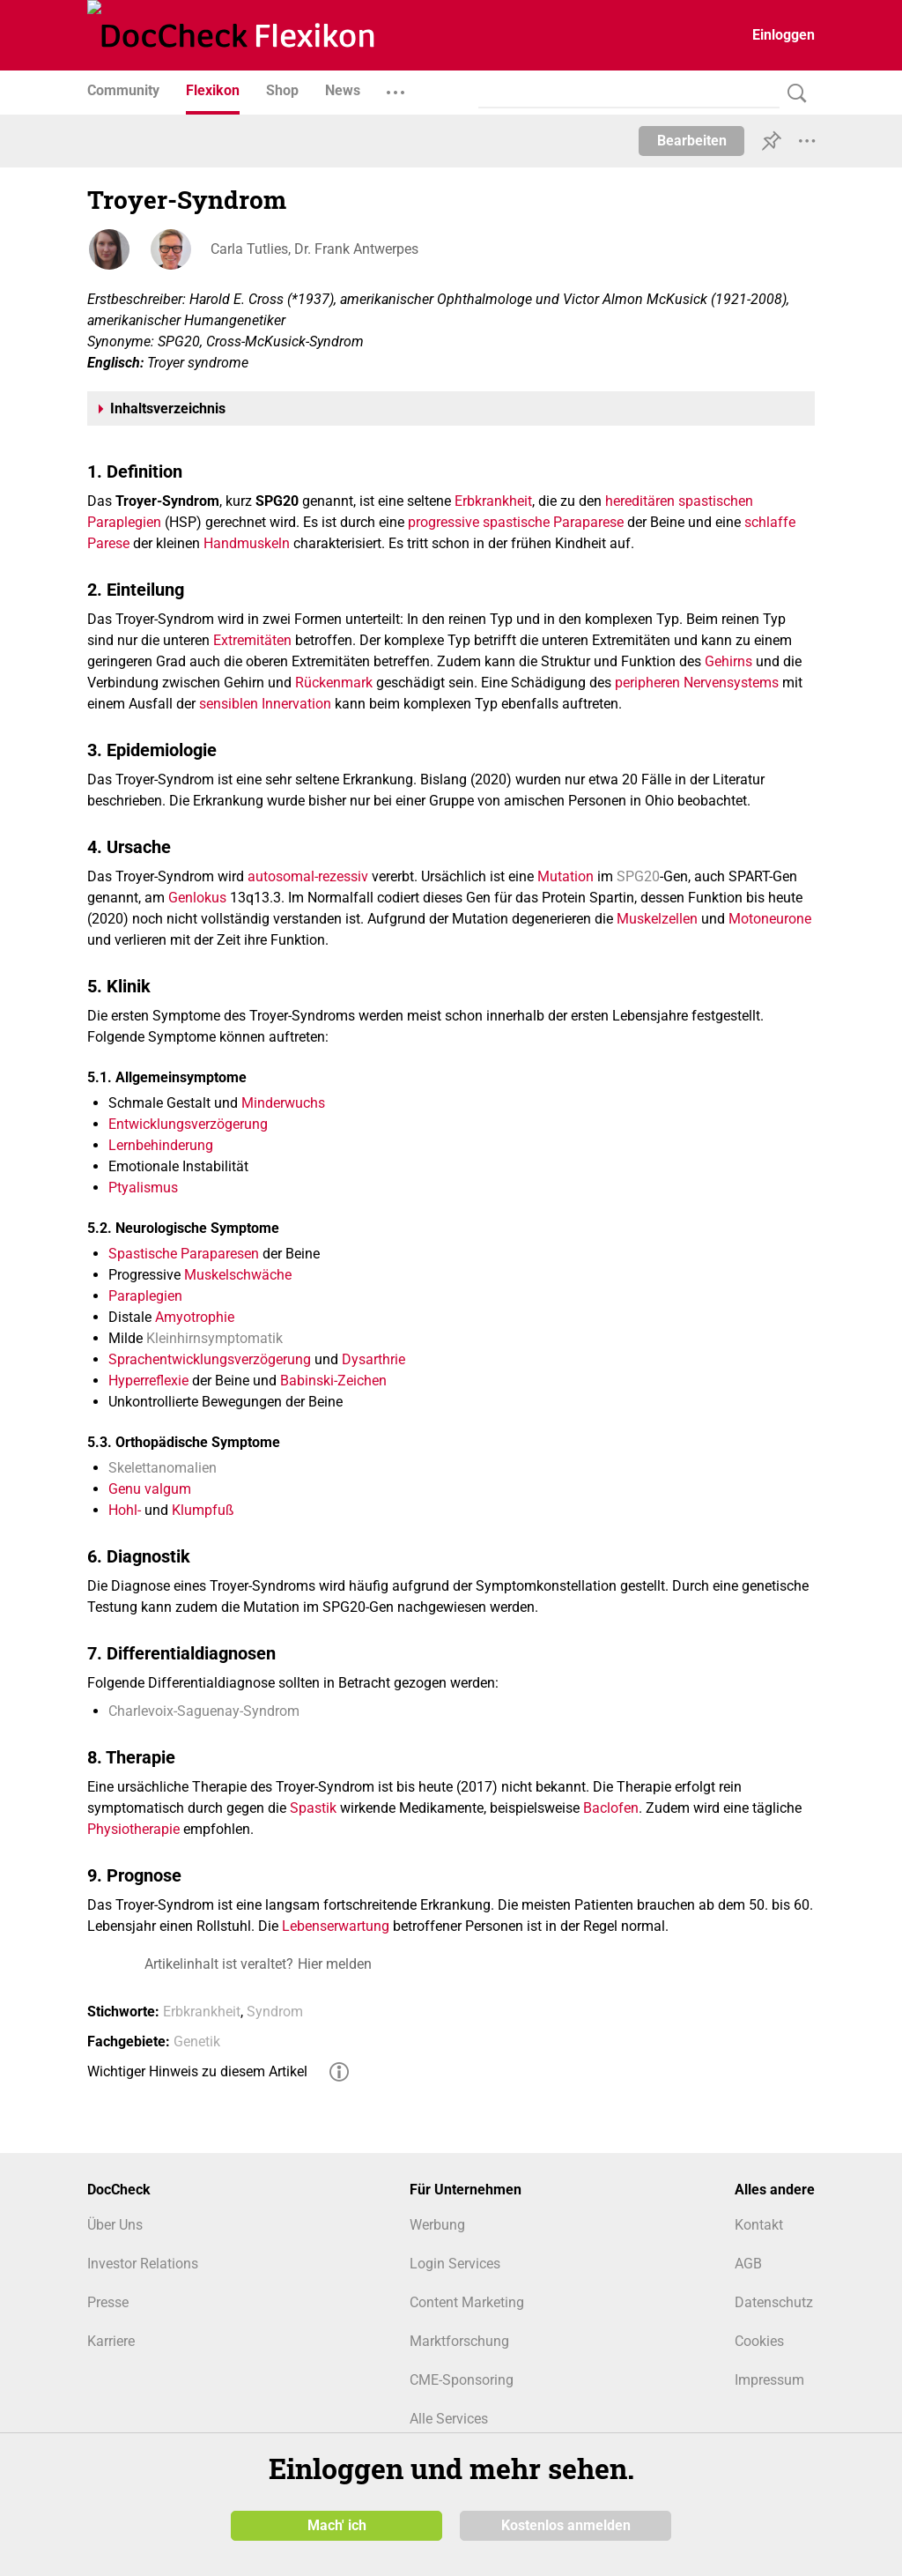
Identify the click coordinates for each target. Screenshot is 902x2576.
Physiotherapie (133, 1829)
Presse (108, 2302)
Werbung (437, 2224)
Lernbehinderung (160, 1145)
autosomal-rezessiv (308, 876)
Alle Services (449, 2418)
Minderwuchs (283, 1103)
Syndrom (275, 2011)
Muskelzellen (657, 918)
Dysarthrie (373, 1359)
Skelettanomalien (162, 1467)
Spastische (142, 1253)
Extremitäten (252, 640)
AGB (748, 2263)
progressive (443, 522)
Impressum (769, 2380)
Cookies (759, 2341)
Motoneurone (769, 918)
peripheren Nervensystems (697, 682)
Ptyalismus (143, 1187)
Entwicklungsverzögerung (188, 1124)
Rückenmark (334, 682)
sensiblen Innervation (265, 703)
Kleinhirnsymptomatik (214, 1338)
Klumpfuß (203, 1510)
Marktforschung (459, 2341)
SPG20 (638, 876)
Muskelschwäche (238, 1274)
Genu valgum (149, 1489)
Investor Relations (142, 2263)
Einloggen (783, 34)
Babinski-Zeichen (333, 1380)
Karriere (111, 2341)
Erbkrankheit (493, 501)
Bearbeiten (692, 140)
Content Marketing (467, 2302)
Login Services (455, 2263)
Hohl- (124, 1510)
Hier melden (335, 1964)
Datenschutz (774, 2302)
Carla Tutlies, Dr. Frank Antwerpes (314, 249)
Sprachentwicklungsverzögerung (209, 1359)
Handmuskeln (246, 543)
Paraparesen (220, 1253)
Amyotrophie (194, 1317)
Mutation (565, 876)
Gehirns (728, 661)
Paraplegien (145, 1296)
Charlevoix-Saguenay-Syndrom (203, 1711)
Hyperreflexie (148, 1380)
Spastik (313, 1808)
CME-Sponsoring (462, 2380)
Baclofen (611, 1808)
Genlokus (197, 897)
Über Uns (115, 2224)
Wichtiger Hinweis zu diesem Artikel (197, 2071)
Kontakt (759, 2224)
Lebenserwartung (335, 1926)
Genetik (197, 2041)
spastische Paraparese (553, 522)
